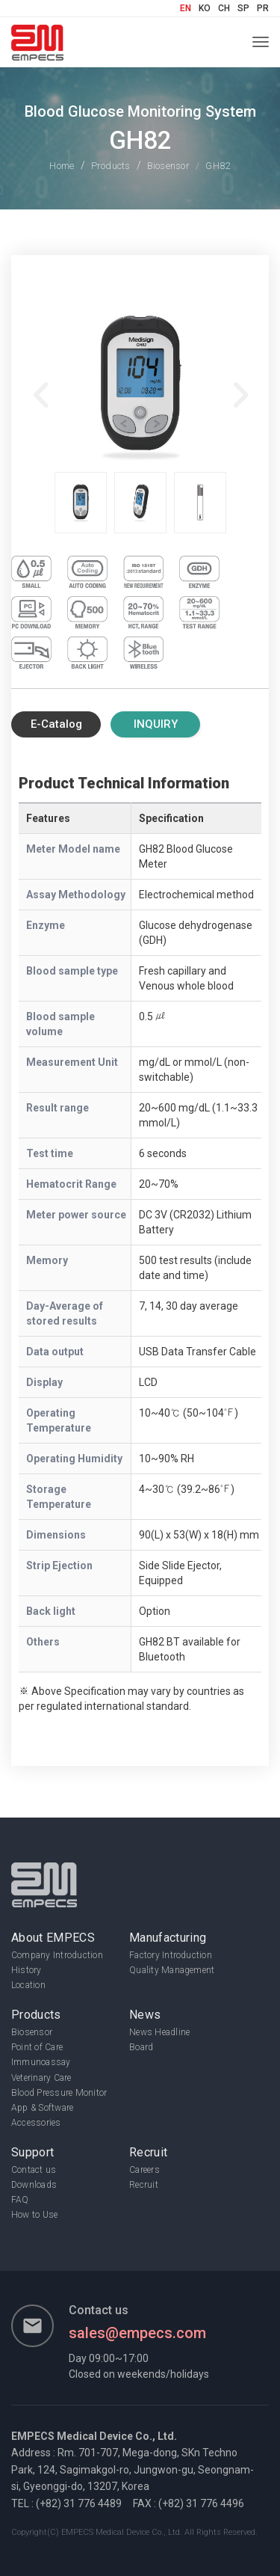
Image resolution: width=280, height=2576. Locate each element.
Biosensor (168, 165)
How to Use (34, 2214)
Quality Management (171, 1970)
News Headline (159, 2032)
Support (32, 2152)
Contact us (33, 2170)
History (26, 1970)
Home (61, 165)
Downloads (34, 2185)
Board (141, 2047)
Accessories (36, 2122)
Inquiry (156, 725)
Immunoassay (41, 2062)
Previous (41, 386)
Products (111, 165)
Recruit (148, 2152)
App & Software (42, 2108)
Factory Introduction (170, 1955)
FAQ (20, 2200)
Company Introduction (57, 1955)
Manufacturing (167, 1938)
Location (28, 1985)
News (145, 2015)
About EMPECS (53, 1938)
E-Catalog (56, 725)
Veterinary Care (41, 2078)
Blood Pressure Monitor (59, 2093)
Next (238, 386)
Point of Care (37, 2047)
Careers (144, 2170)
